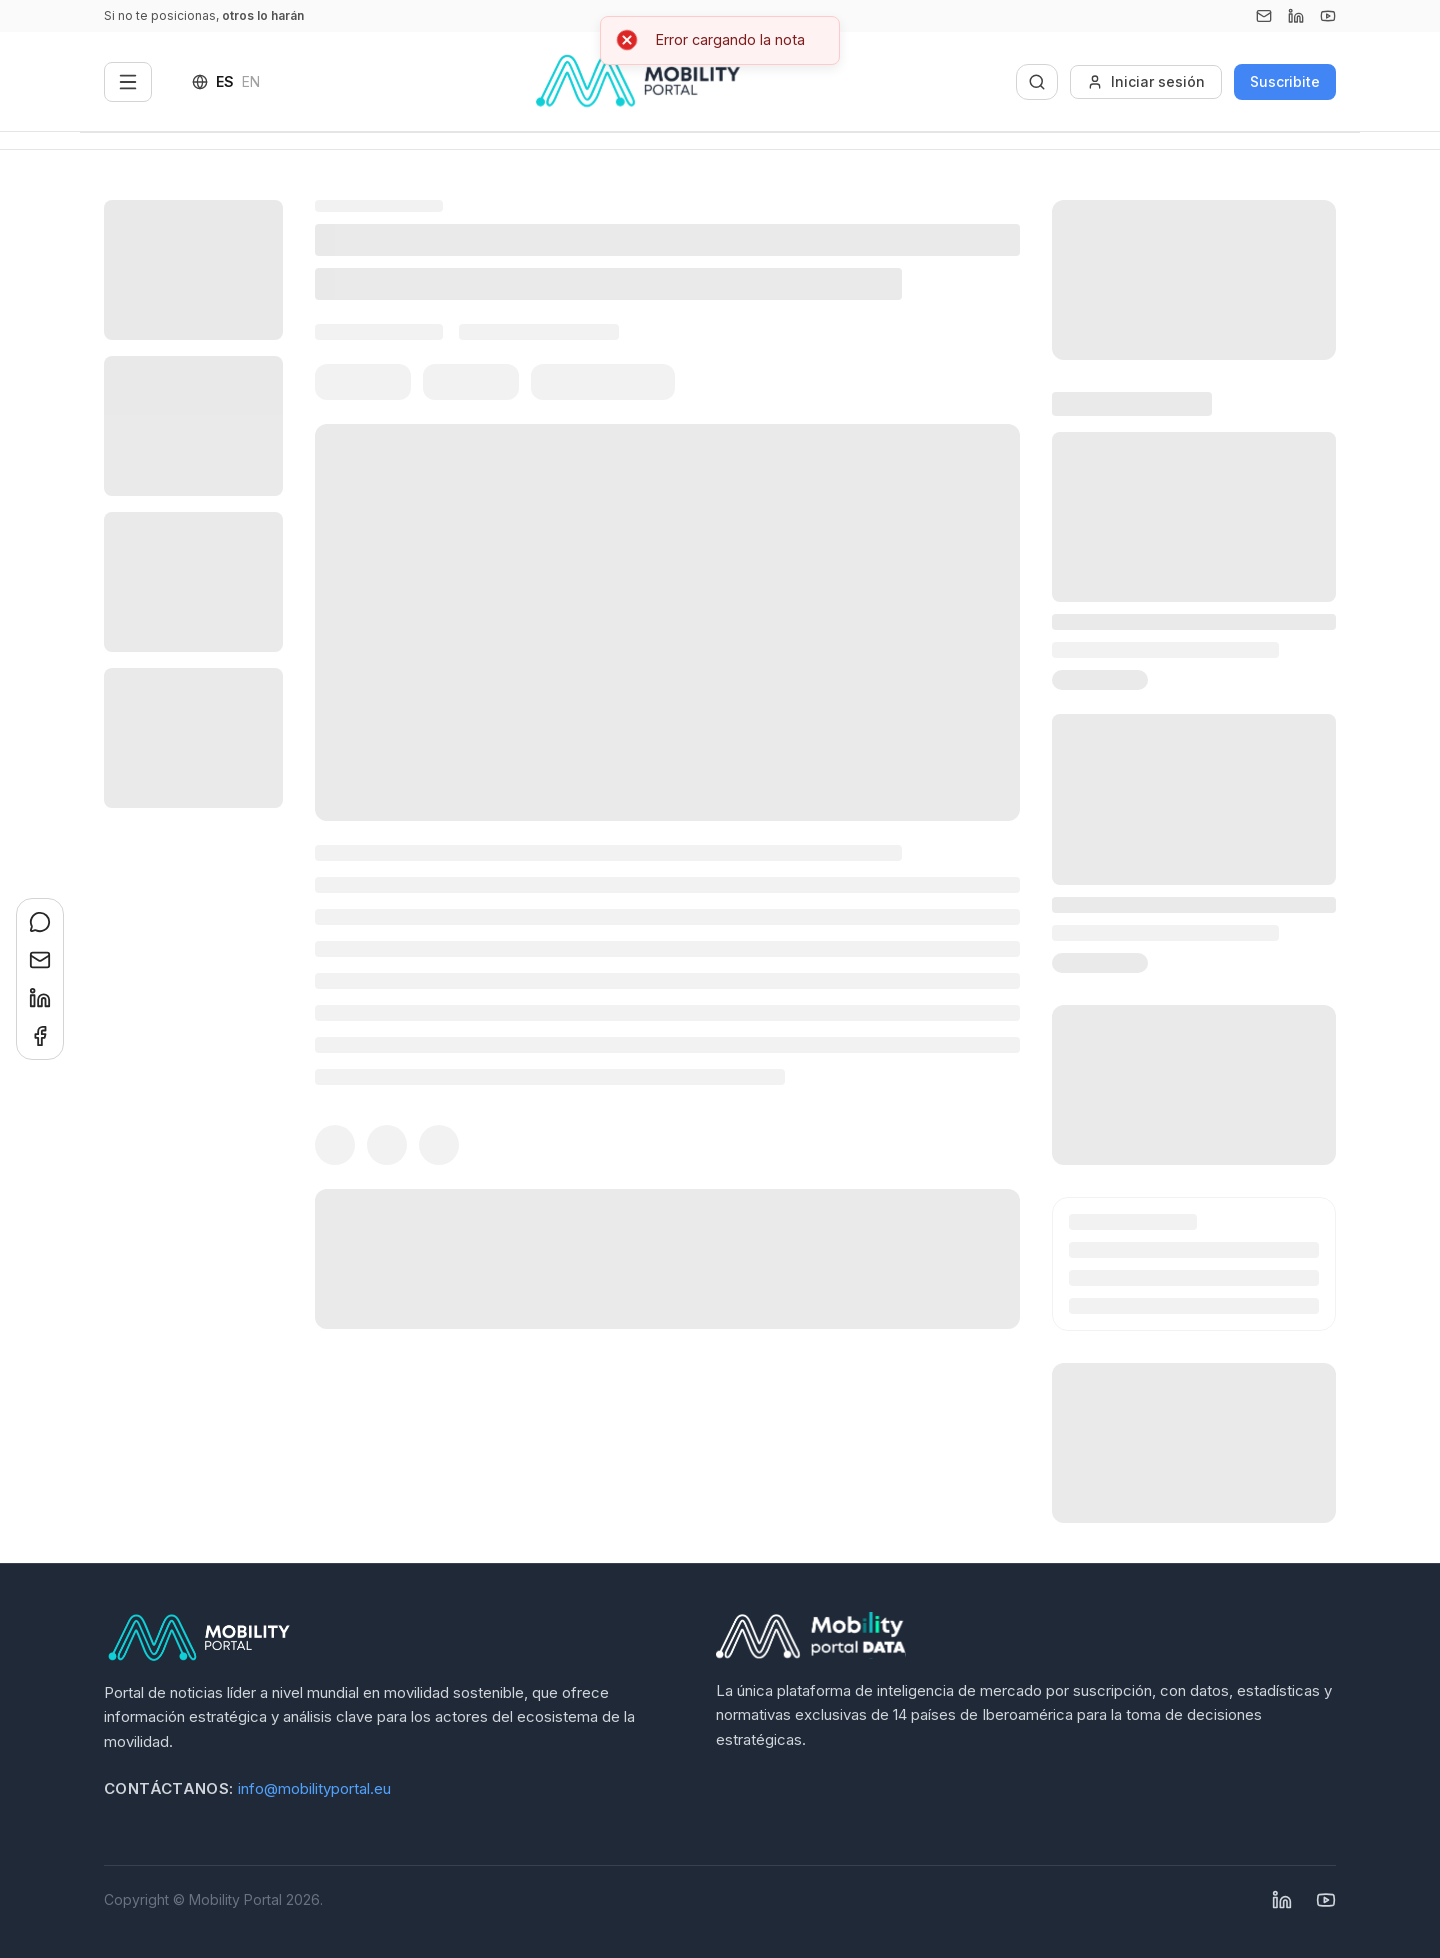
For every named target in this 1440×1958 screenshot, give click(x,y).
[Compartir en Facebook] (40, 1036)
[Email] (1264, 16)
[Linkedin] (1296, 16)
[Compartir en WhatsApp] (40, 922)
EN (251, 81)
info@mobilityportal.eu (314, 1788)
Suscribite (1285, 81)
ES (225, 81)
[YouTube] (1328, 16)
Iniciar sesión (1146, 81)
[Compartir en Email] (40, 960)
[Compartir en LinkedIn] (40, 998)
